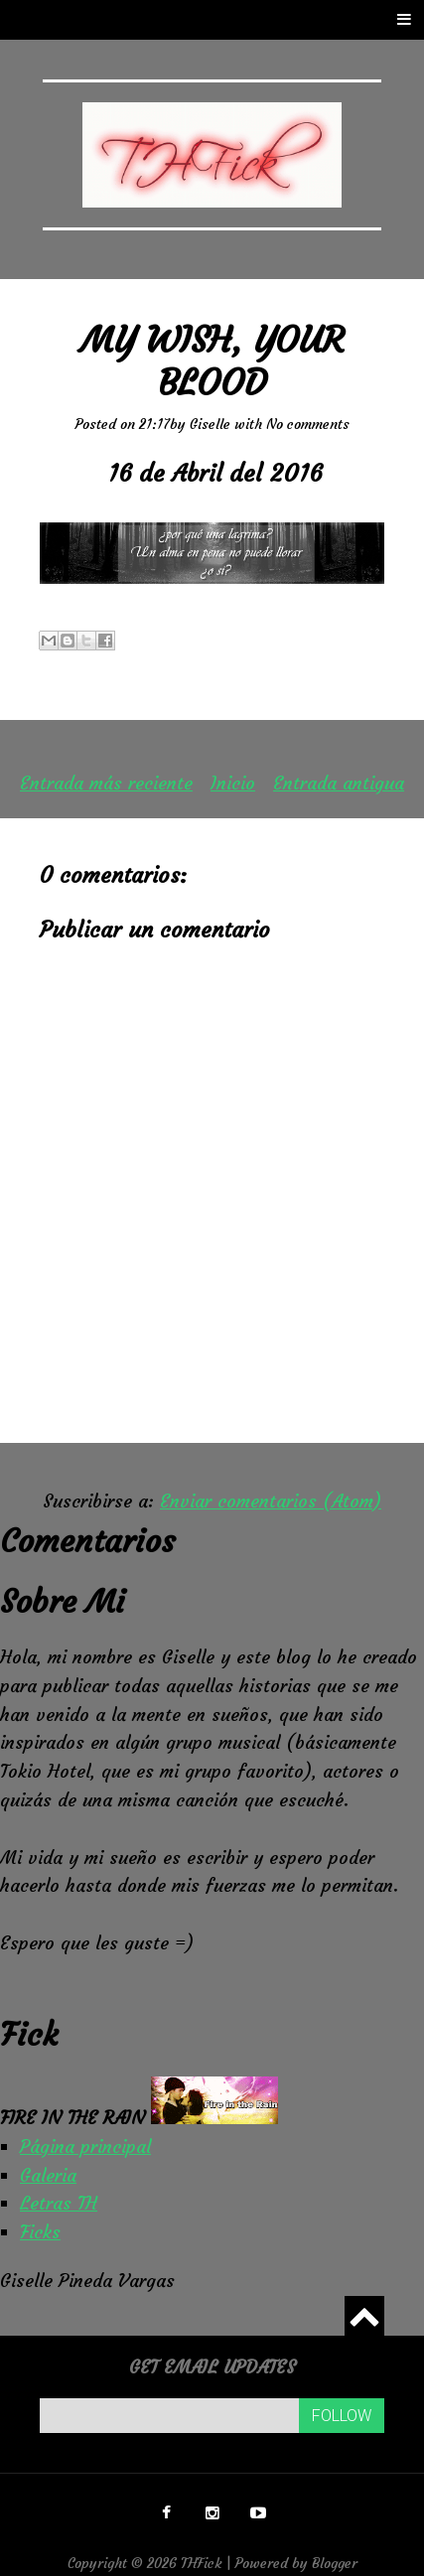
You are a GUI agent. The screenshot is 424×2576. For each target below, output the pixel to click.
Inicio (233, 783)
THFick (201, 2563)
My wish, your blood (212, 361)
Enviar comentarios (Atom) (270, 1501)
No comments (308, 424)
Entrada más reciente (106, 783)
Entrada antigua (338, 783)
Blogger (334, 2563)
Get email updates (212, 2367)
